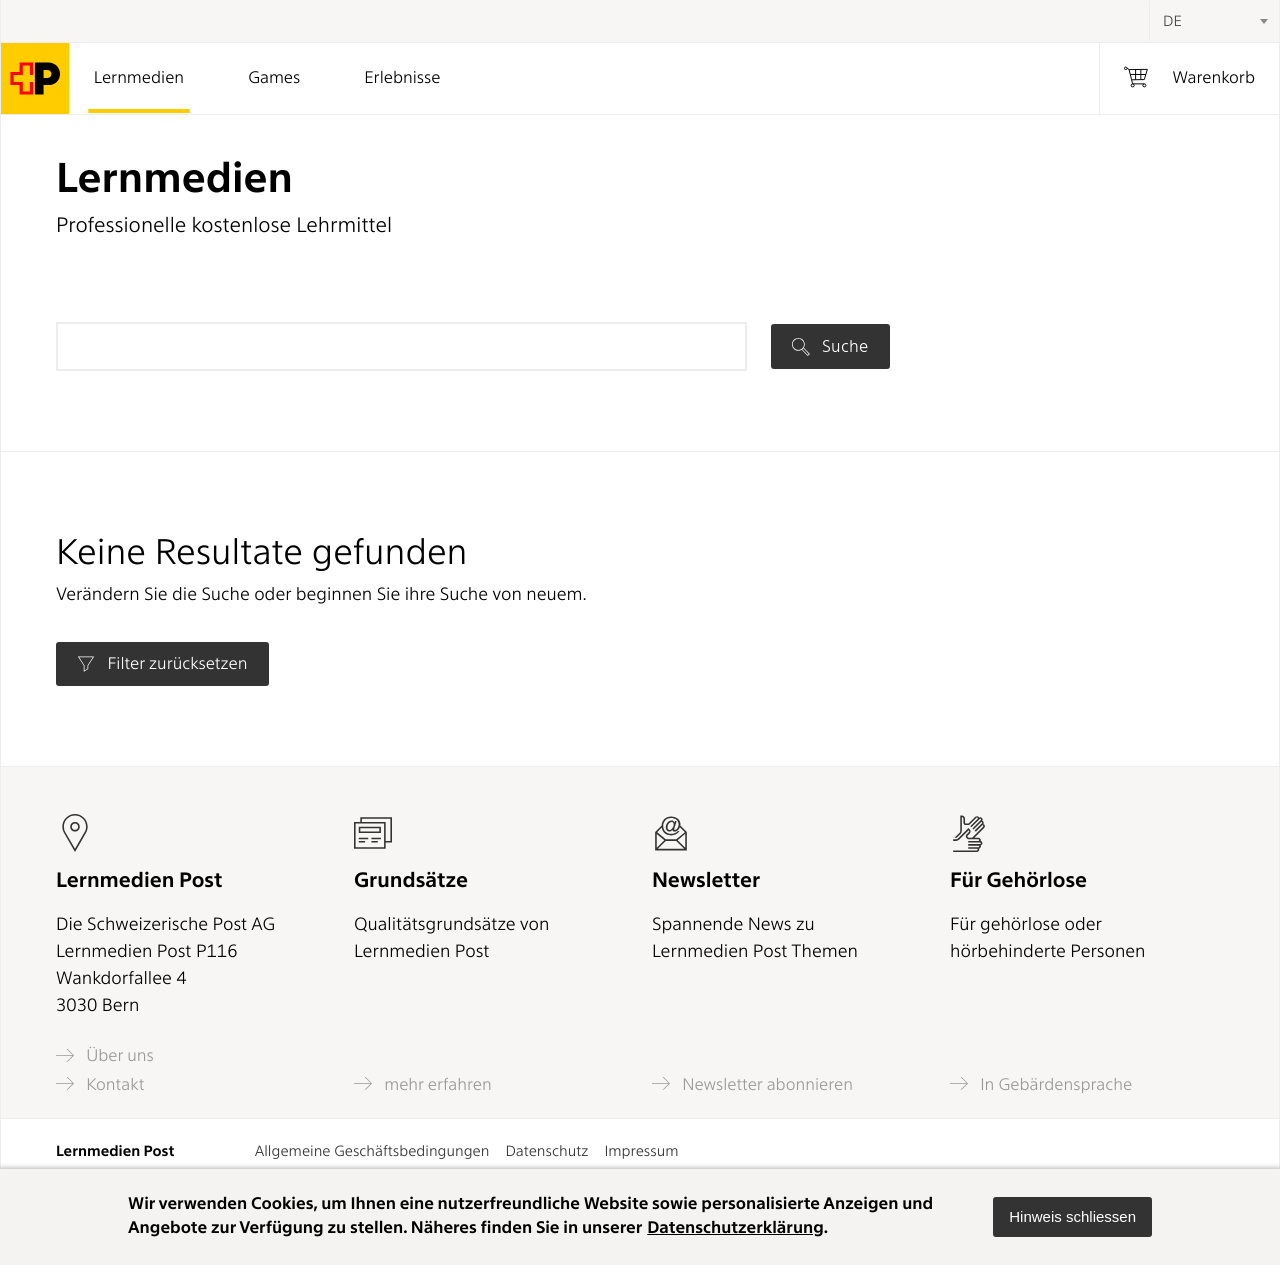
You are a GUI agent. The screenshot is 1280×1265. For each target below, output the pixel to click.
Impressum (641, 1151)
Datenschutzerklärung (735, 1228)
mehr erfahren (423, 1083)
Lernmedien (139, 78)
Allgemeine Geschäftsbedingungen (372, 1151)
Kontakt (100, 1083)
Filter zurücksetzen (162, 664)
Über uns (105, 1055)
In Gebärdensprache (1041, 1083)
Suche (830, 346)
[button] (1072, 1217)
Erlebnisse (402, 78)
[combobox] (1214, 21)
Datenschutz (546, 1151)
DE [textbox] (1172, 21)
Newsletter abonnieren (752, 1083)
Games (274, 78)
